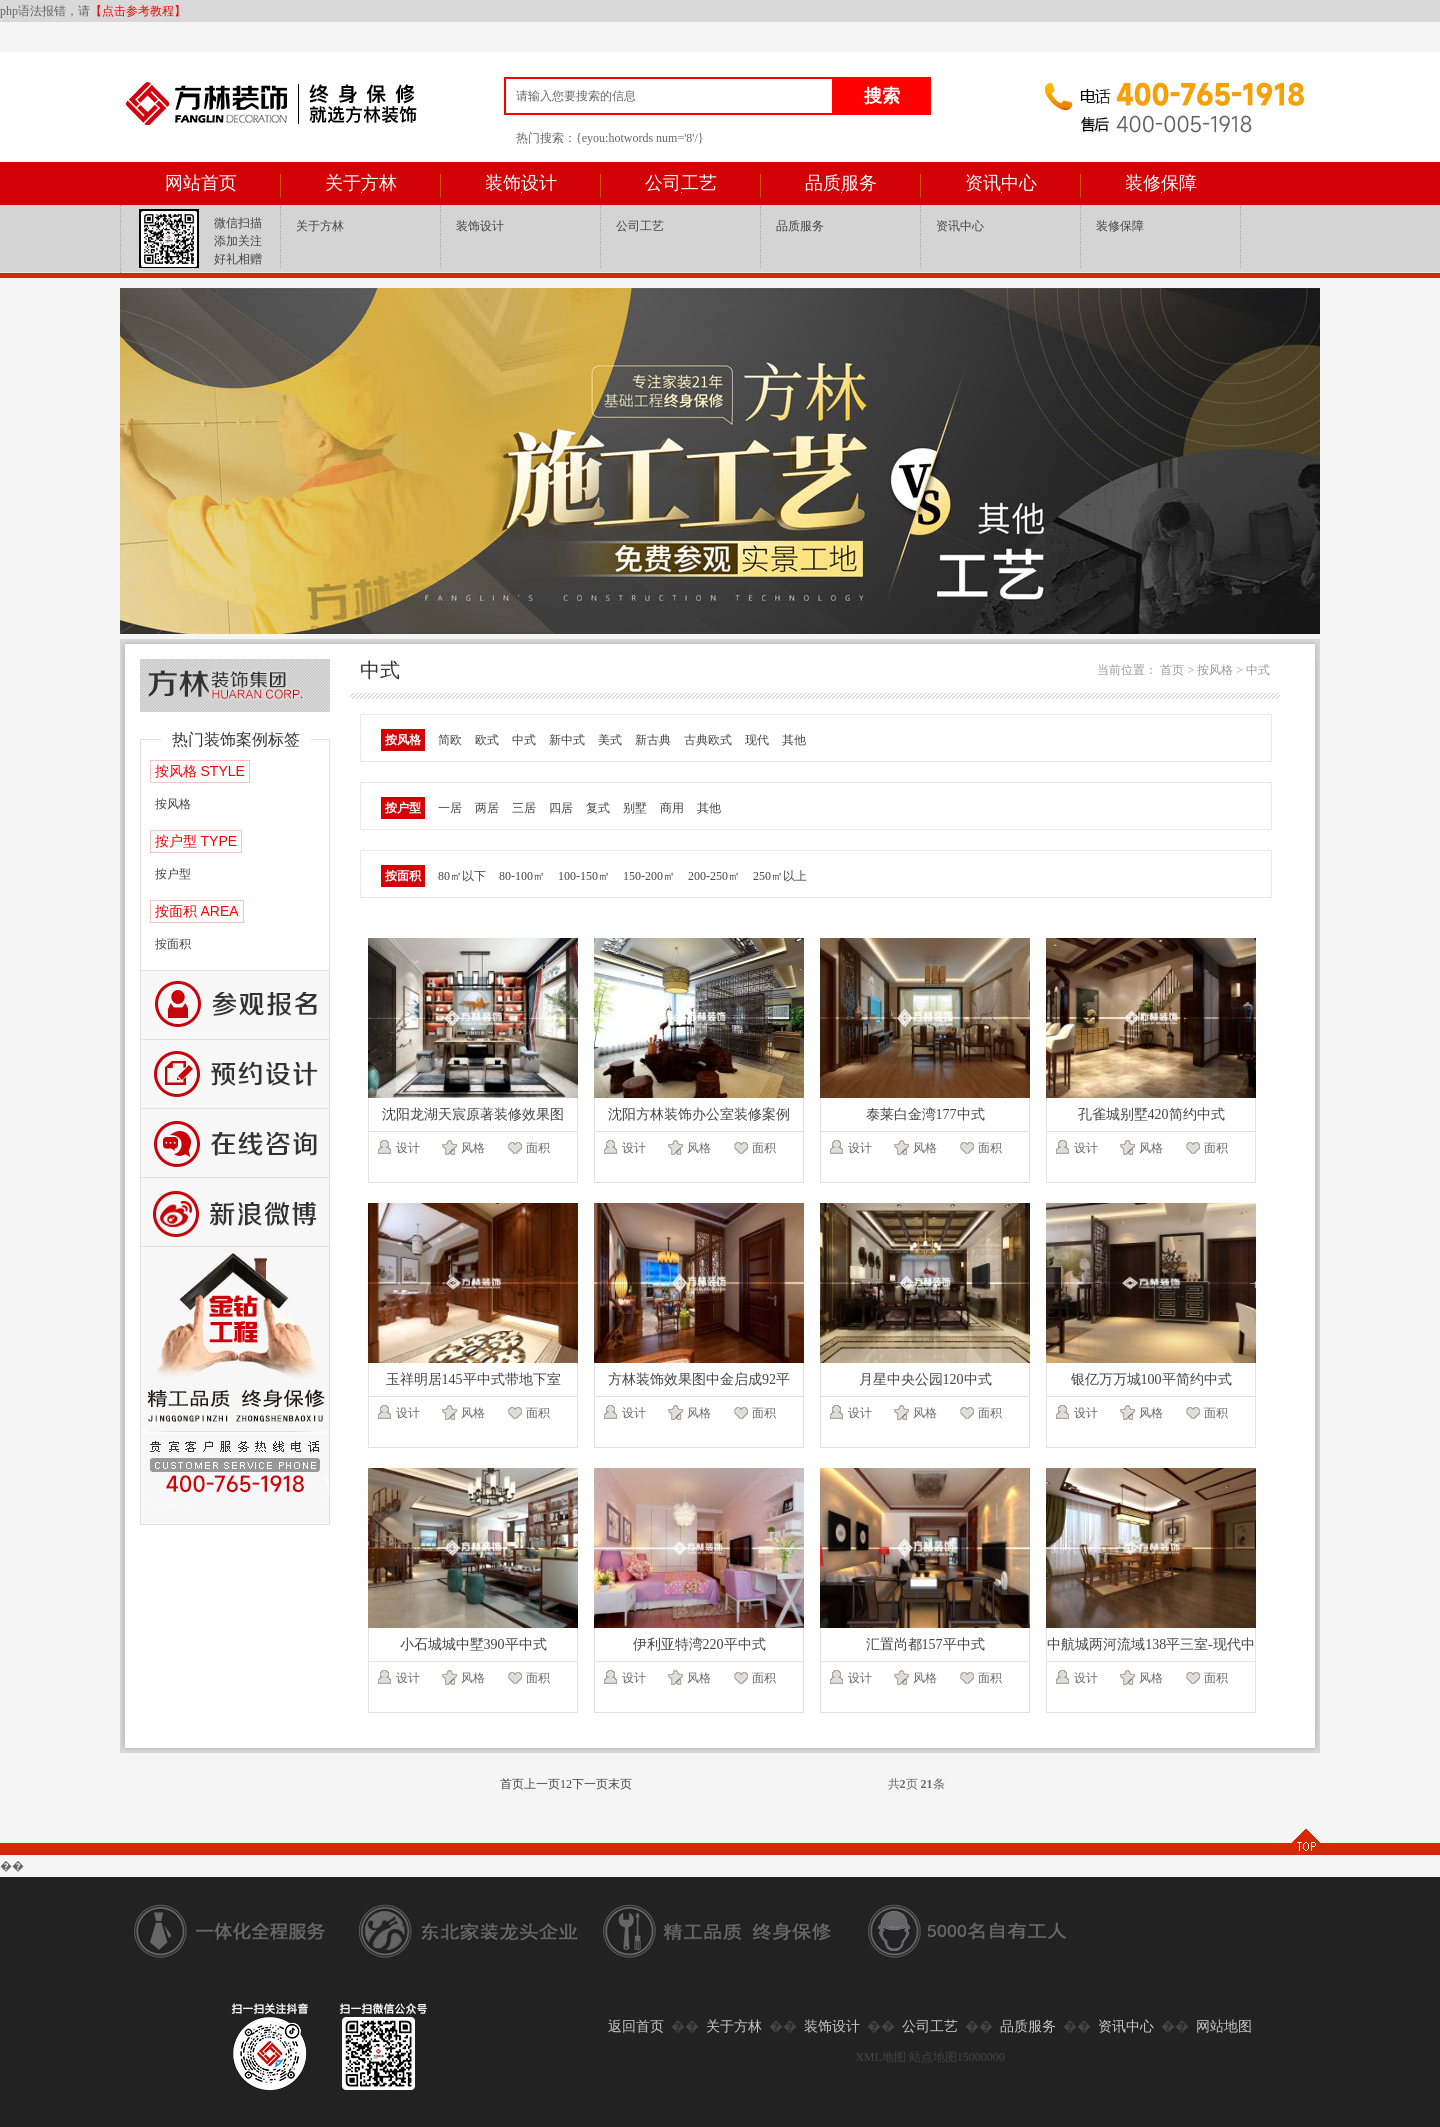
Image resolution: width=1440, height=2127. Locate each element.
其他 (794, 740)
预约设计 (235, 1074)
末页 (620, 1784)
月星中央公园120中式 (925, 1379)
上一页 (542, 1784)
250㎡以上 (780, 876)
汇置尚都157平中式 (925, 1644)
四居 (561, 808)
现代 (757, 740)
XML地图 (880, 2057)
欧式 (487, 740)
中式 (1258, 670)
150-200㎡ (649, 876)
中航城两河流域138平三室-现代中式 (1151, 1649)
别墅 (635, 808)
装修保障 (1161, 183)
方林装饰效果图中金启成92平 (699, 1379)
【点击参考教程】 (138, 11)
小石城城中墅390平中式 (473, 1644)
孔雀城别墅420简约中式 (1151, 1114)
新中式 (567, 740)
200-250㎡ (714, 876)
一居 (450, 808)
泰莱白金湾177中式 (925, 1114)
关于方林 (361, 183)
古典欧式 (708, 740)
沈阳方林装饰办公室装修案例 (699, 1114)
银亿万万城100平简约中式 (1151, 1379)
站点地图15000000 (957, 2057)
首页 (1172, 670)
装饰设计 (521, 183)
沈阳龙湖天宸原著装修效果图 (473, 1114)
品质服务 (841, 183)
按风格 (173, 804)
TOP (1305, 1841)
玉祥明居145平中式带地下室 (473, 1379)
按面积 (173, 944)
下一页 (590, 1784)
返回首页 (636, 2026)
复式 (598, 808)
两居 (487, 808)
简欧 (450, 740)
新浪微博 (235, 1212)
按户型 (173, 874)
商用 (672, 808)
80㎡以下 (462, 876)
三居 (524, 808)
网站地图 (1224, 2026)
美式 (610, 740)
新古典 (653, 740)
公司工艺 (681, 183)
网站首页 (201, 183)
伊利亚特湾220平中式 (699, 1644)
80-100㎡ (522, 876)
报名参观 (235, 1005)
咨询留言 (235, 1143)
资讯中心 (1001, 183)
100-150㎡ (584, 876)
